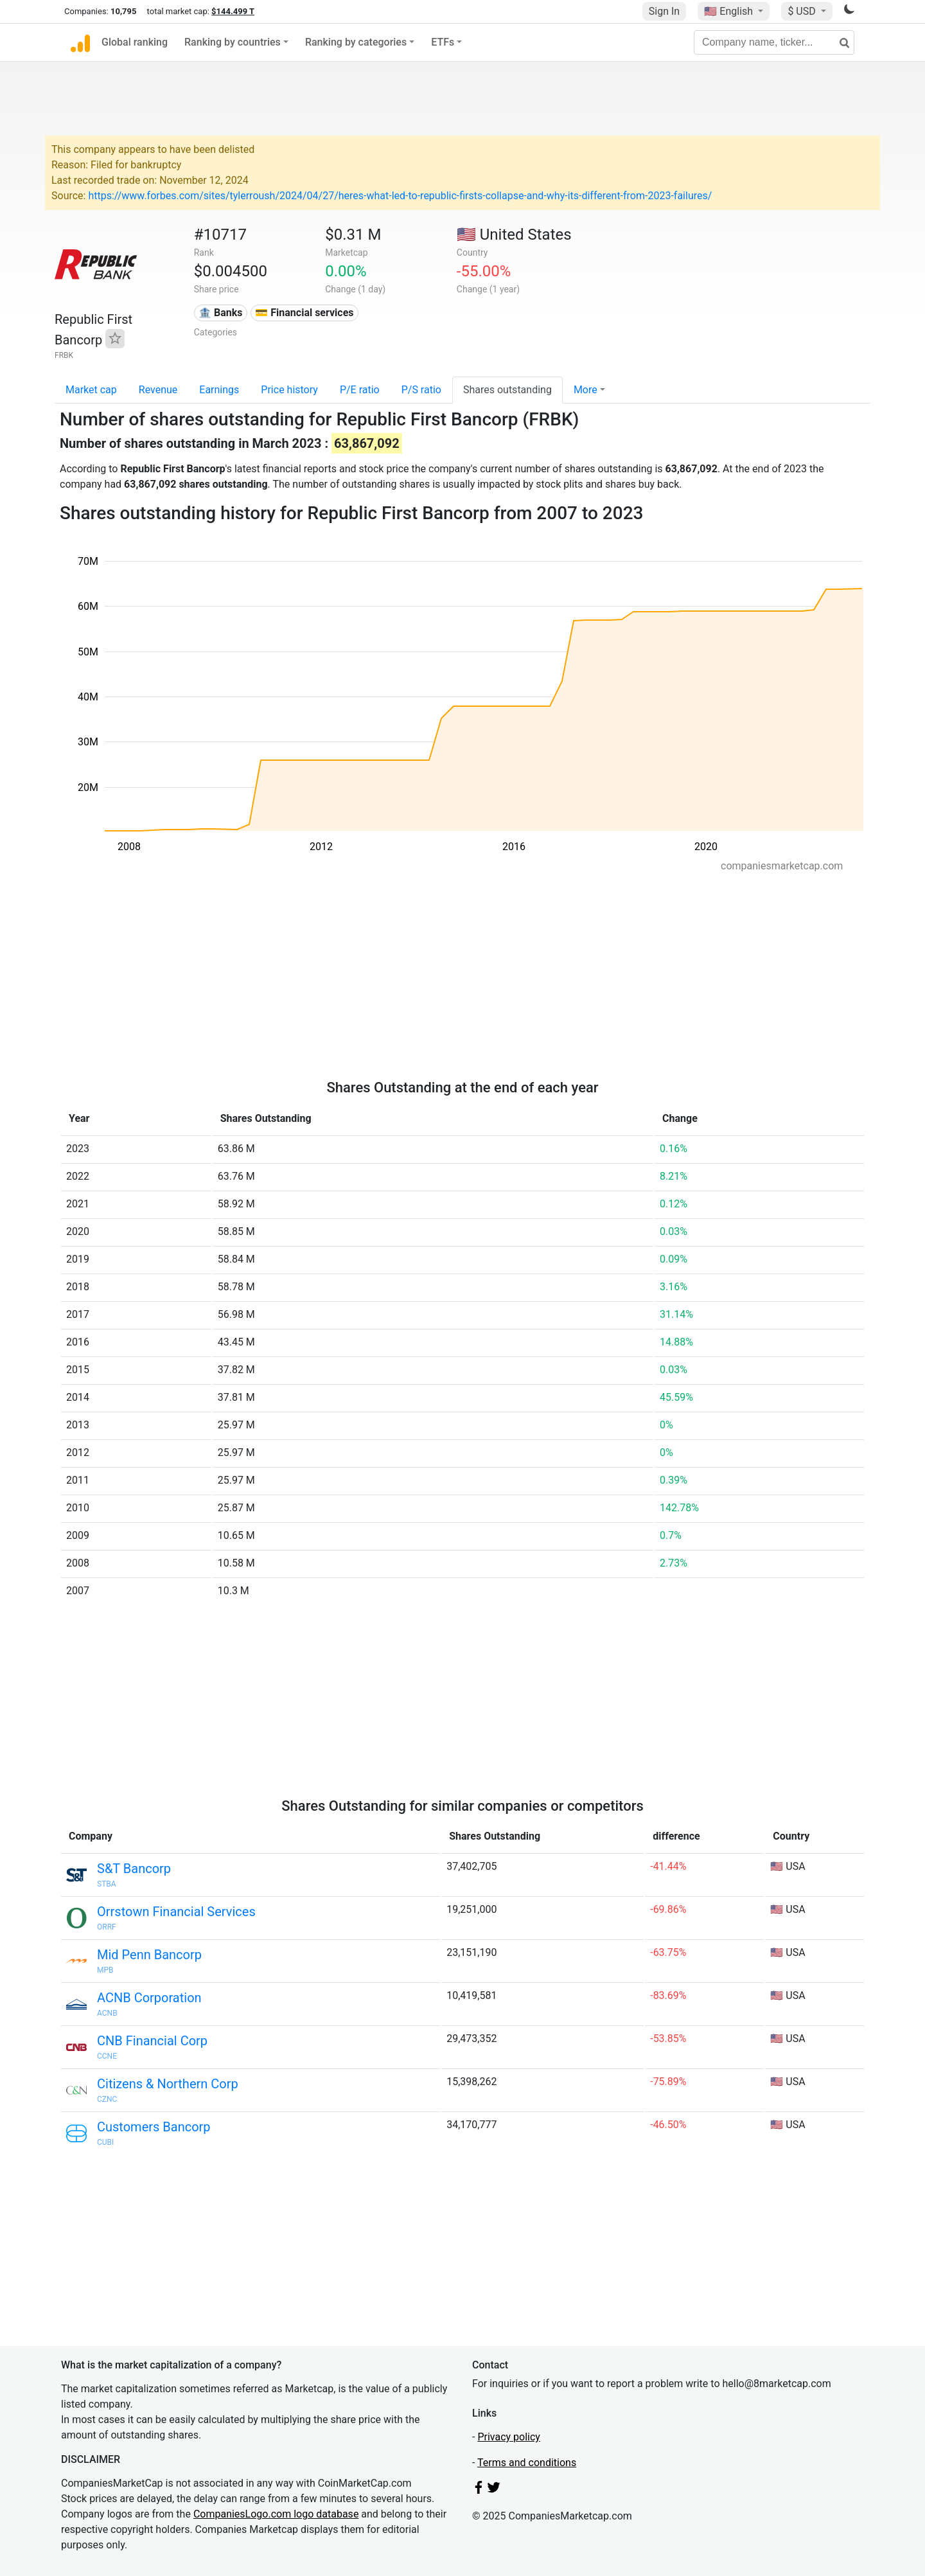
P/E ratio (360, 390)
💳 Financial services (304, 312)
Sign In (664, 11)
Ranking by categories (356, 42)
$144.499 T (232, 11)
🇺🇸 (729, 11)
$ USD (803, 11)
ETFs (442, 42)
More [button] (585, 390)
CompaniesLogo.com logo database (275, 2514)
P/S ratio (421, 390)
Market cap (91, 390)
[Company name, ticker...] (774, 42)
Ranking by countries (232, 42)
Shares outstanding (507, 390)
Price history (289, 390)
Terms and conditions (526, 2462)
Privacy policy (508, 2437)
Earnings (219, 390)
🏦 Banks (220, 312)
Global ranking (134, 42)
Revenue (158, 390)
